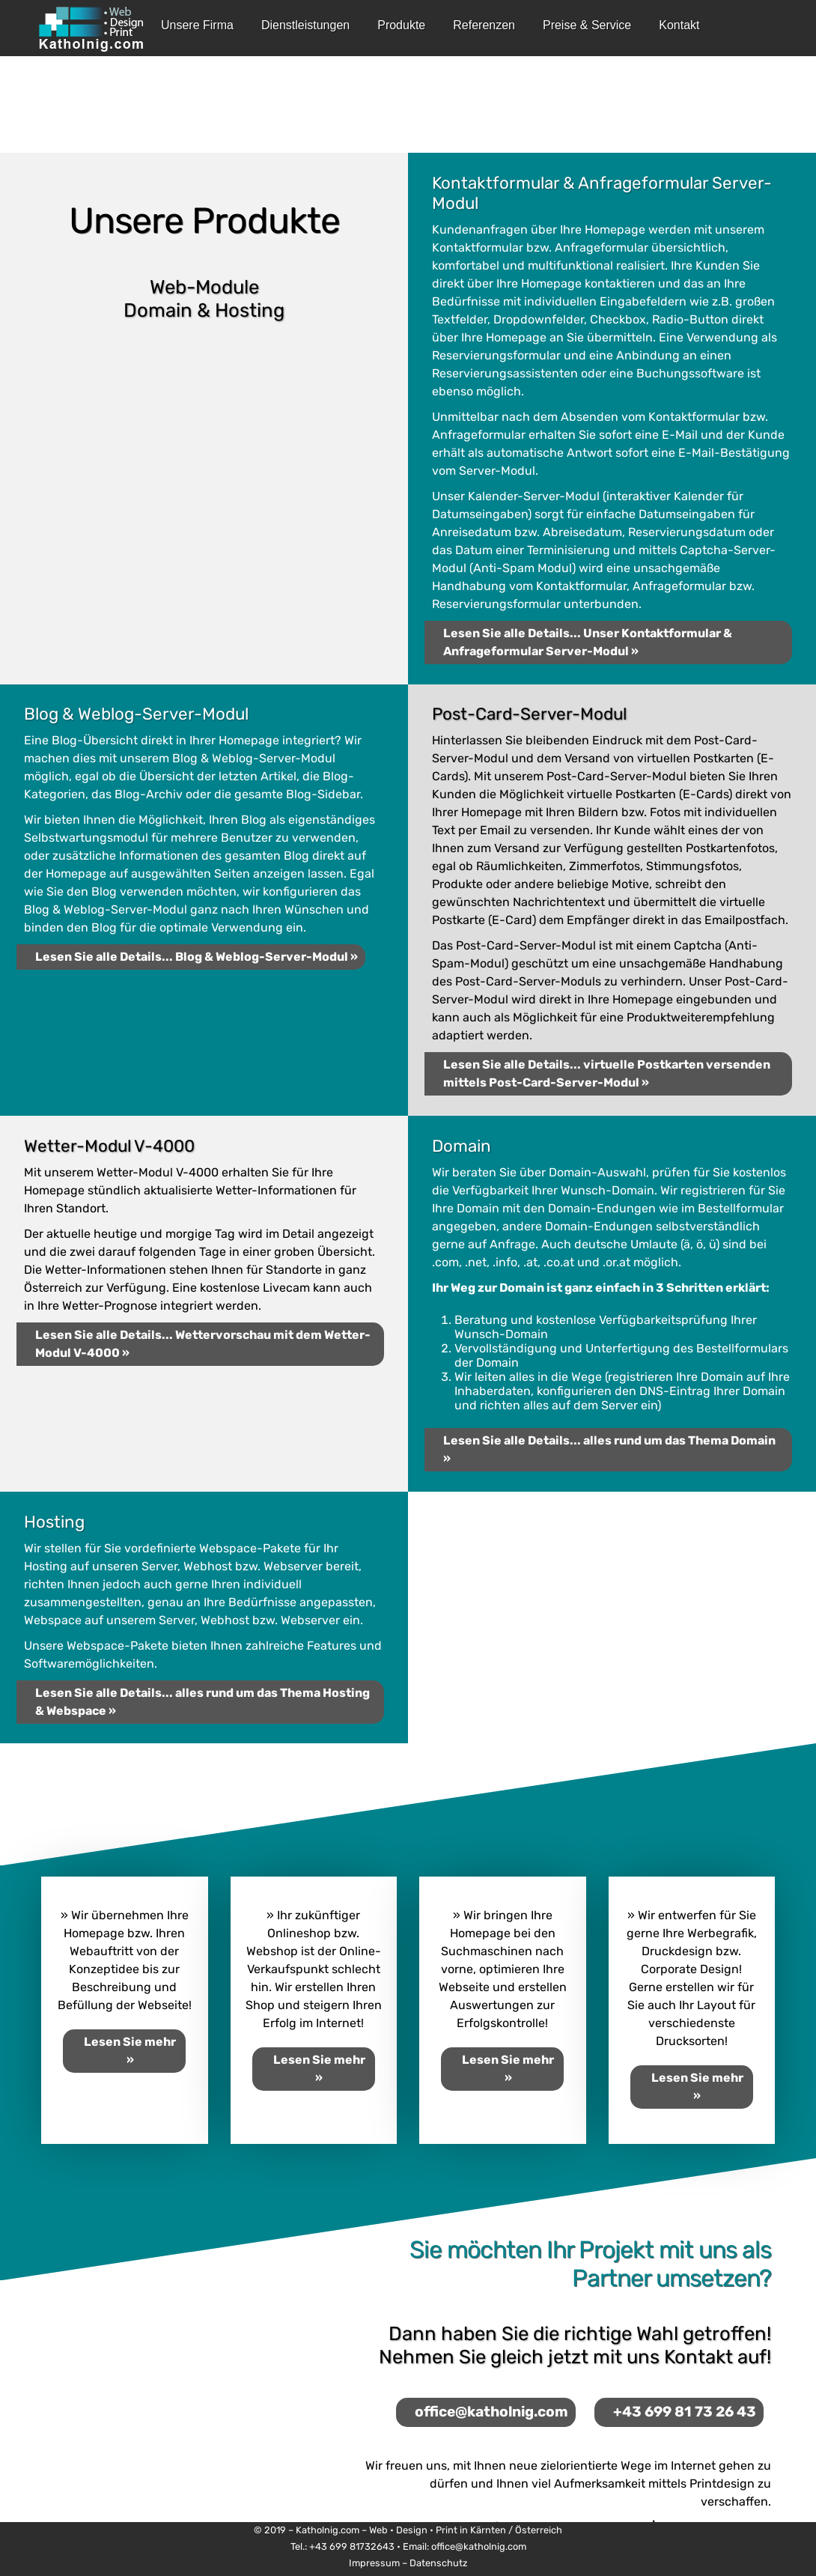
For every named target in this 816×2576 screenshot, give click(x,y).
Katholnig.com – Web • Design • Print (376, 2530)
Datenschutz (438, 2563)
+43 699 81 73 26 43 (684, 2411)
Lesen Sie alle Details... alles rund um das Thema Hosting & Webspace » (202, 1702)
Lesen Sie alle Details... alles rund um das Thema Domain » (609, 1449)
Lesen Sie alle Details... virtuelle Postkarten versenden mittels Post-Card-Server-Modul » (606, 1073)
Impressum (374, 2563)
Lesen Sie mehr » (130, 2051)
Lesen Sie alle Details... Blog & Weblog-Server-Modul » (196, 957)
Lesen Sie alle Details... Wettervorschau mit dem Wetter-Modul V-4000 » (203, 1344)
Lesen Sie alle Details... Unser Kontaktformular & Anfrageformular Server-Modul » (587, 642)
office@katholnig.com (491, 2411)
